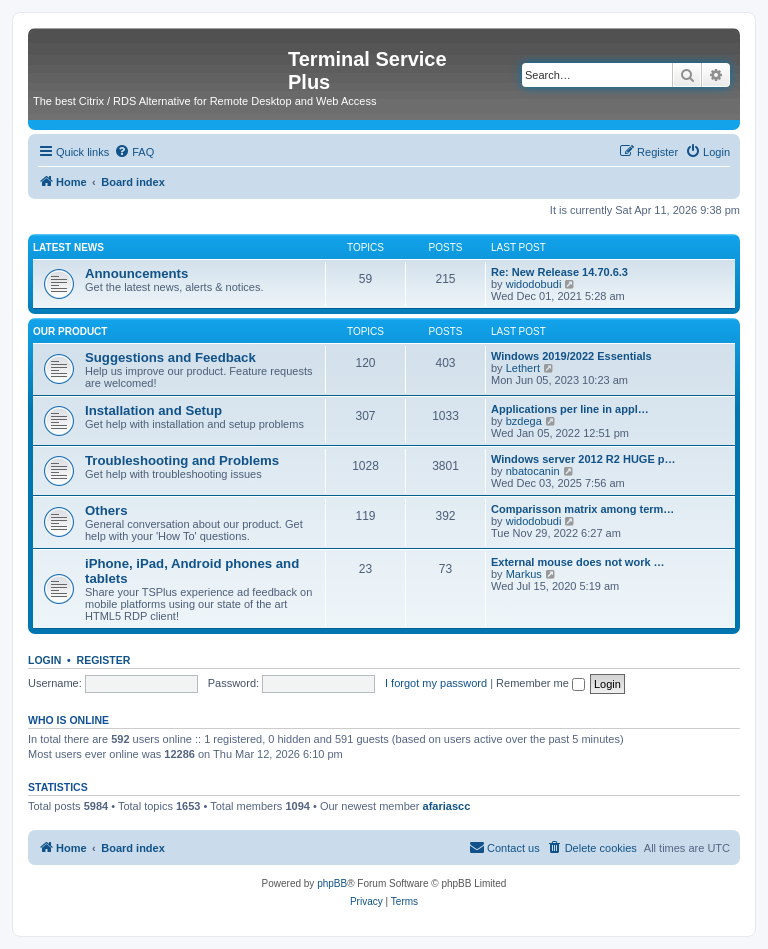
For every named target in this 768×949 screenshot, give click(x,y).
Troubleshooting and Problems (182, 460)
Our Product (70, 331)
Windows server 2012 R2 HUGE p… (583, 459)
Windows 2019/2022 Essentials (571, 356)
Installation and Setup (153, 410)
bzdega (524, 421)
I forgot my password (436, 683)
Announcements (136, 273)
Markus (524, 574)
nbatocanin (533, 471)
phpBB (332, 883)
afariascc (447, 806)
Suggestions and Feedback (170, 357)
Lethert (523, 368)
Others (106, 510)
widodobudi (534, 284)
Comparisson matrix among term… (582, 509)
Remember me (540, 683)
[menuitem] (134, 152)
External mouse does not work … (578, 562)
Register (104, 660)
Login (44, 660)
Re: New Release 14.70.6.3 (559, 272)
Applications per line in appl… (570, 409)
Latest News (68, 247)
